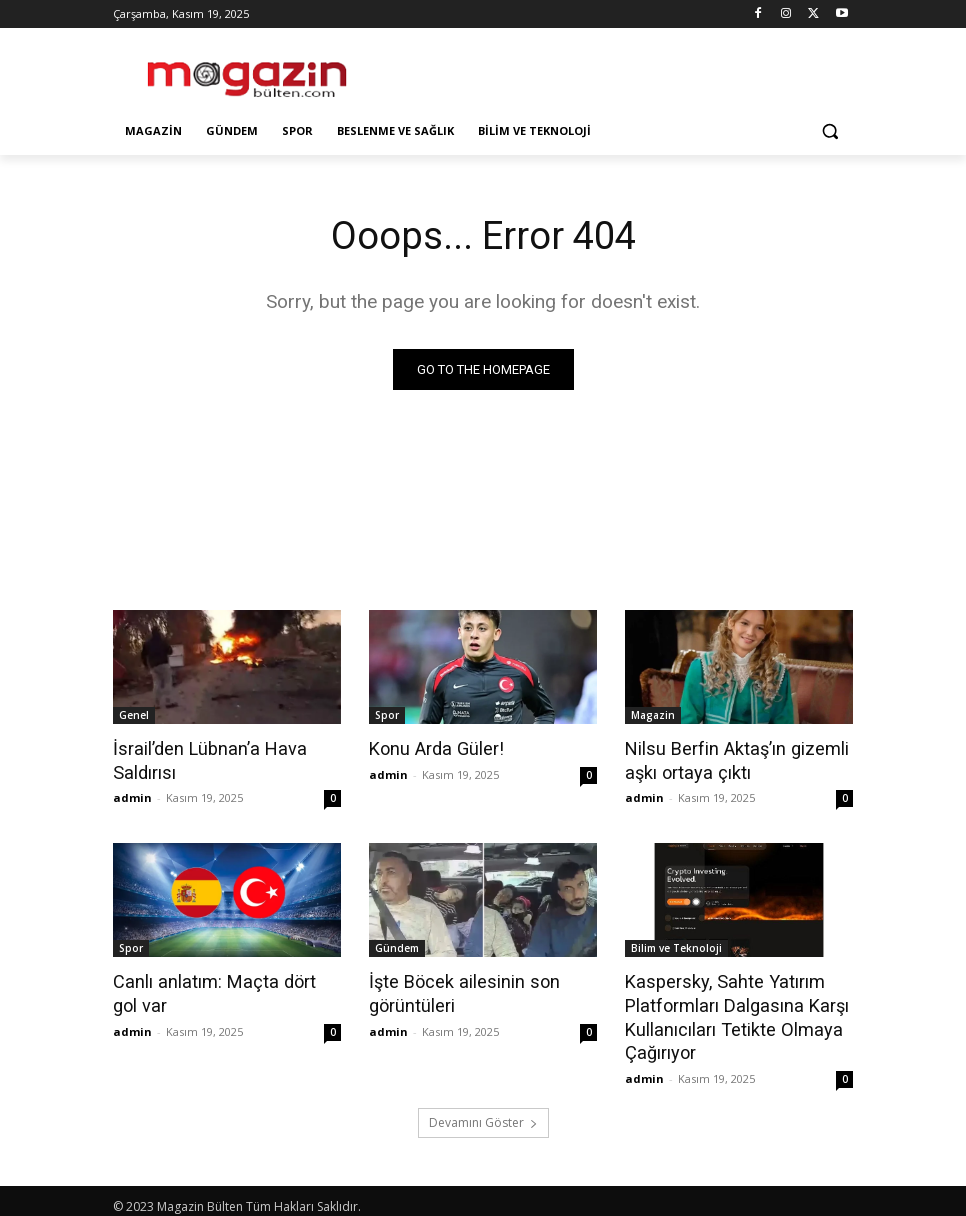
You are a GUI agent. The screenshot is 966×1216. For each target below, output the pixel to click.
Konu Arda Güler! (432, 748)
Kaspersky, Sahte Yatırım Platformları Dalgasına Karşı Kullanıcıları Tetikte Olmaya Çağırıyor (730, 1011)
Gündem (397, 945)
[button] (829, 131)
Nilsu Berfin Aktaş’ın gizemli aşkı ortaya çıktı (729, 759)
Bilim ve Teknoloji (676, 945)
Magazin (653, 715)
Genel (134, 715)
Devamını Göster (483, 1113)
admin (132, 794)
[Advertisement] (619, 70)
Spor (387, 715)
